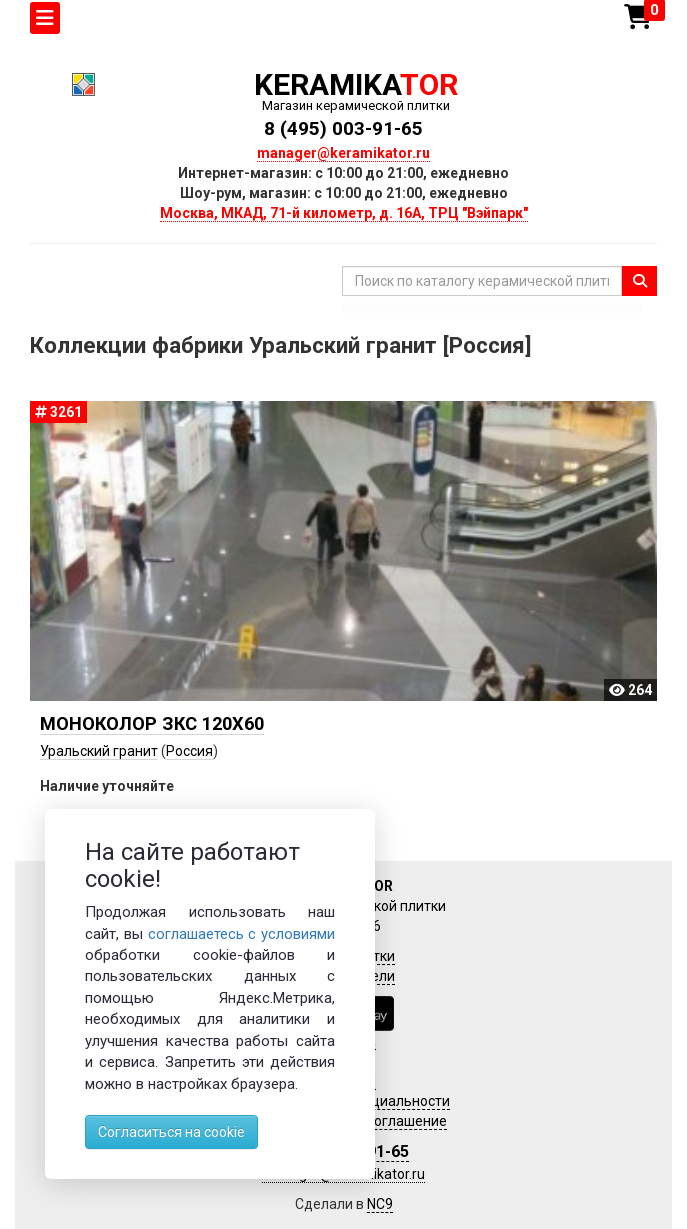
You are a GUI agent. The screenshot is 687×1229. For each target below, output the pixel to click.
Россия (189, 751)
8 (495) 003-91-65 (343, 128)
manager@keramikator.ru (343, 153)
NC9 (380, 1204)
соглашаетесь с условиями (242, 934)
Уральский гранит (99, 751)
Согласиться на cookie (171, 1132)
